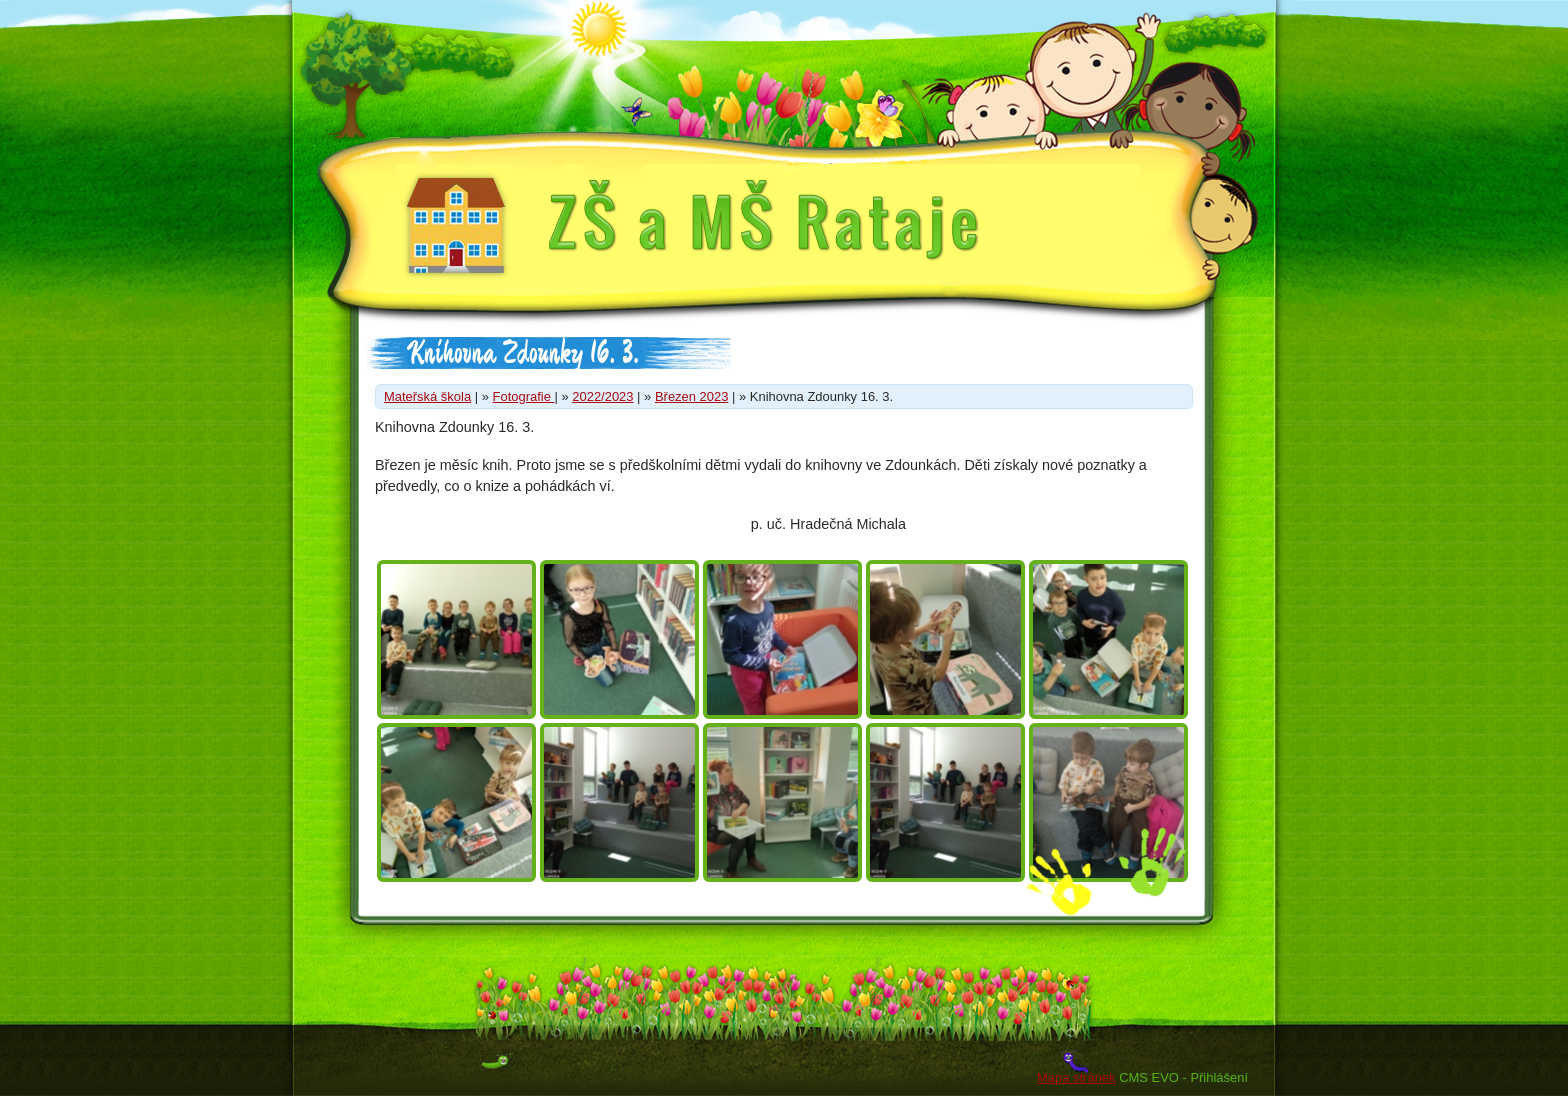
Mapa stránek (1076, 1077)
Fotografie (524, 396)
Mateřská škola (427, 396)
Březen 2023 (691, 396)
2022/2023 (602, 396)
